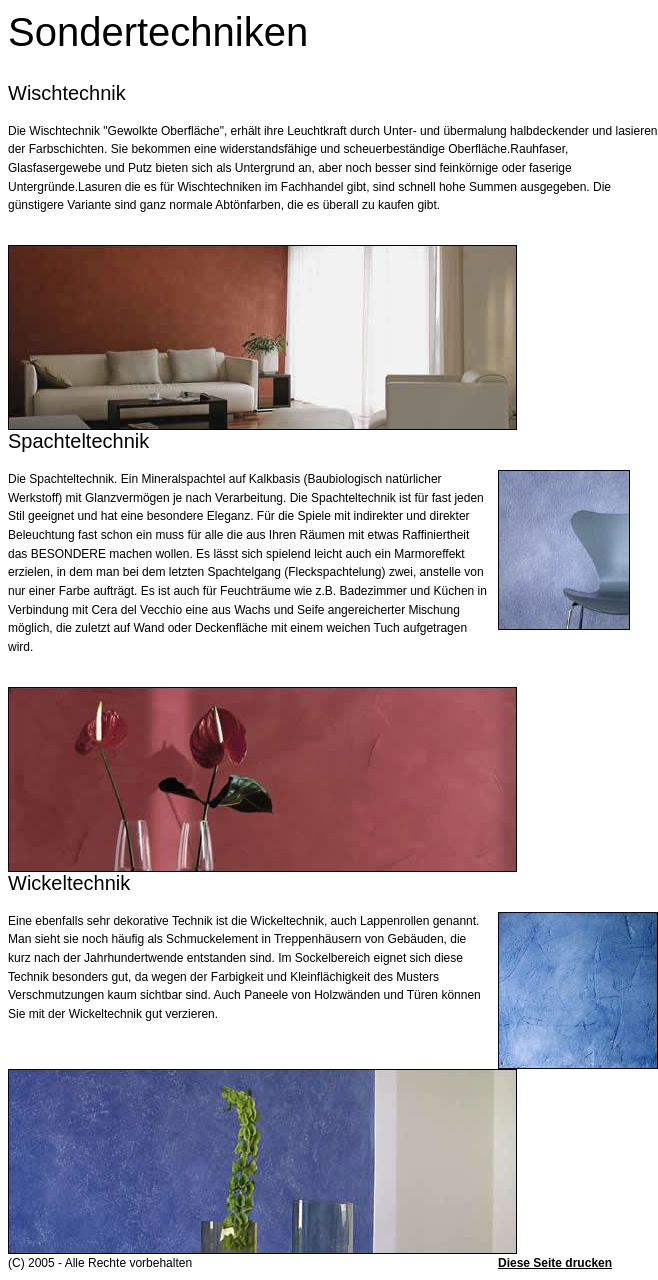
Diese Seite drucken (555, 1263)
